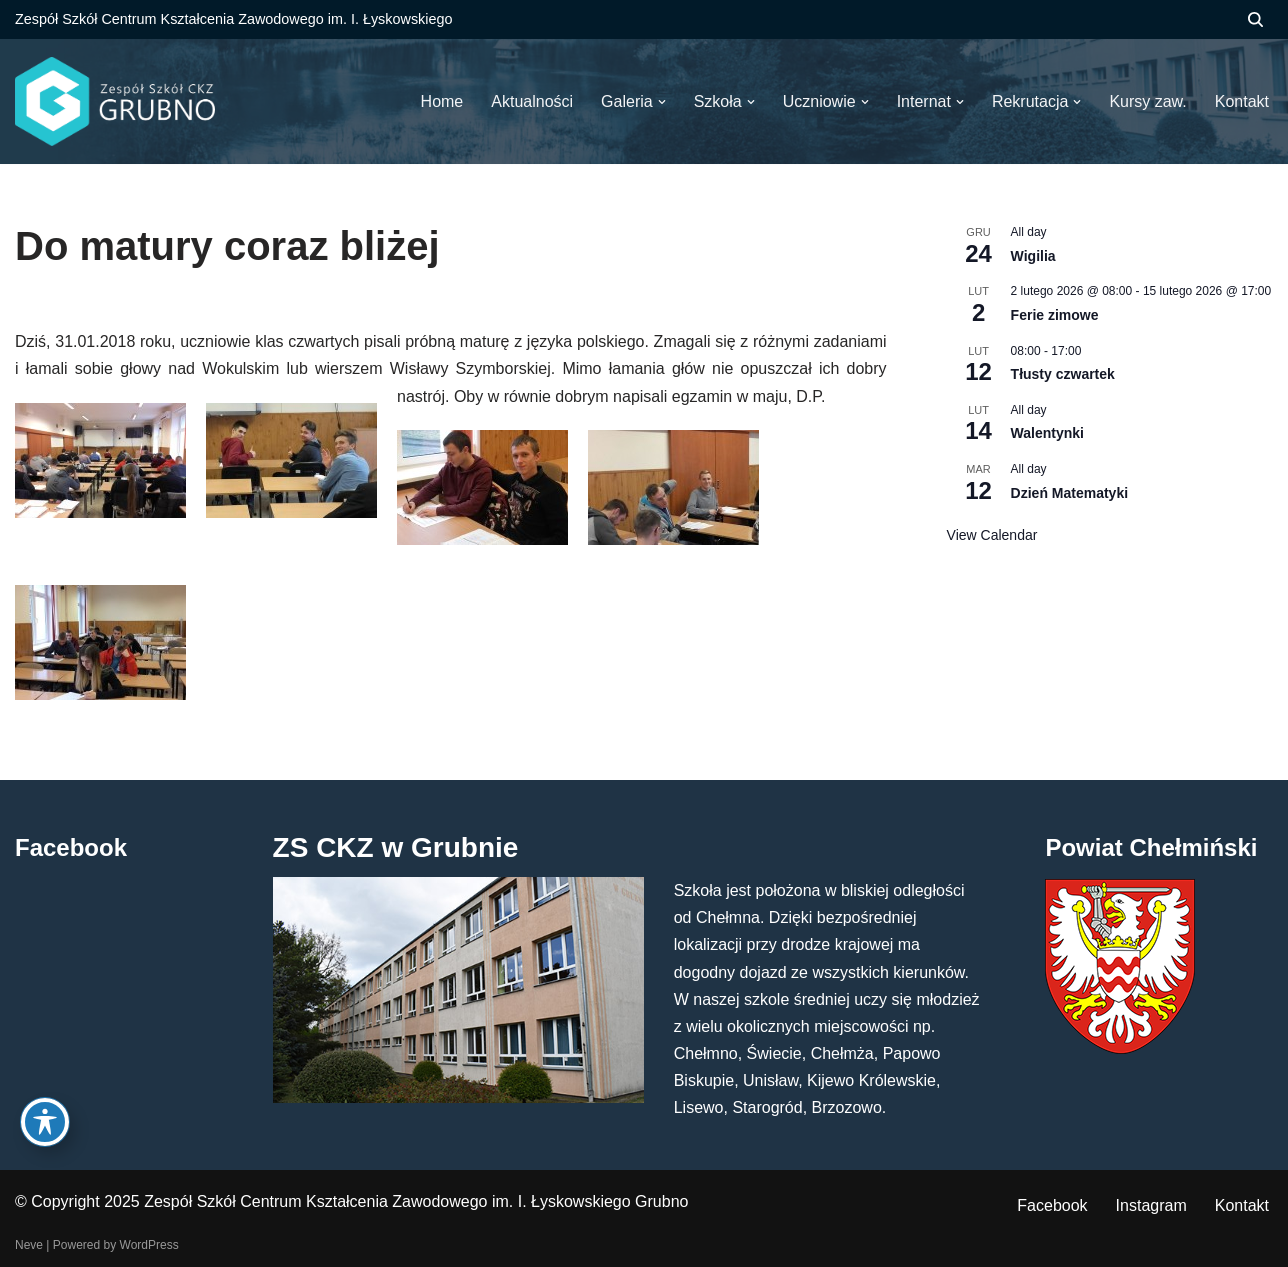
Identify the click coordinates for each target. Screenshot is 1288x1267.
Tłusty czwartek (1063, 374)
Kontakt (1242, 1205)
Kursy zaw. (1147, 101)
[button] (662, 102)
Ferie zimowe (1055, 315)
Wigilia (1033, 256)
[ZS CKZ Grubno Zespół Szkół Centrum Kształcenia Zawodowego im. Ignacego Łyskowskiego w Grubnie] (115, 101)
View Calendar (992, 535)
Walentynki (1047, 433)
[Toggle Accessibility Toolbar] (45, 1122)
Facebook (1052, 1205)
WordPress (149, 1245)
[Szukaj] (1255, 19)
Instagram (1151, 1205)
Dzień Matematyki (1069, 493)
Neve (29, 1245)
